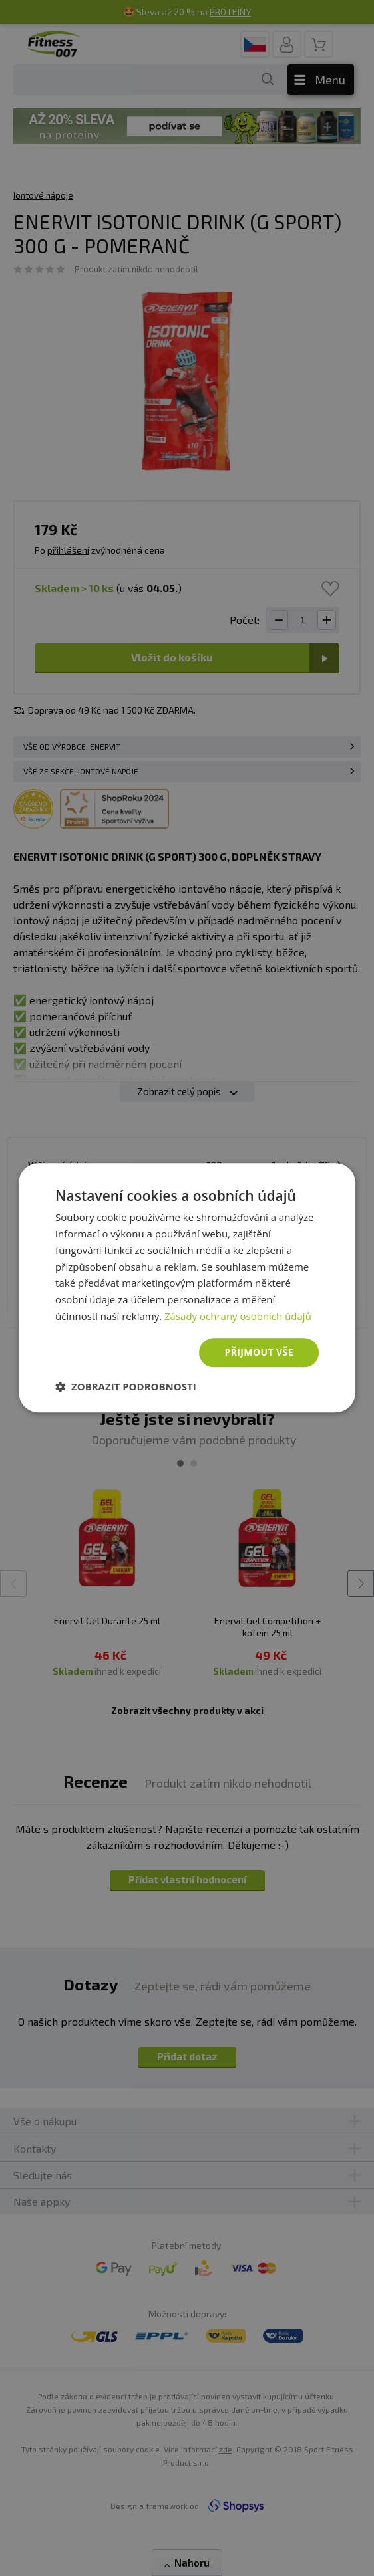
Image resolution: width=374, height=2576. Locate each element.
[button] (125, 1387)
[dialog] (187, 1287)
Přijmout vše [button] (258, 1352)
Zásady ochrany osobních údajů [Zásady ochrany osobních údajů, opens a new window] (237, 1316)
